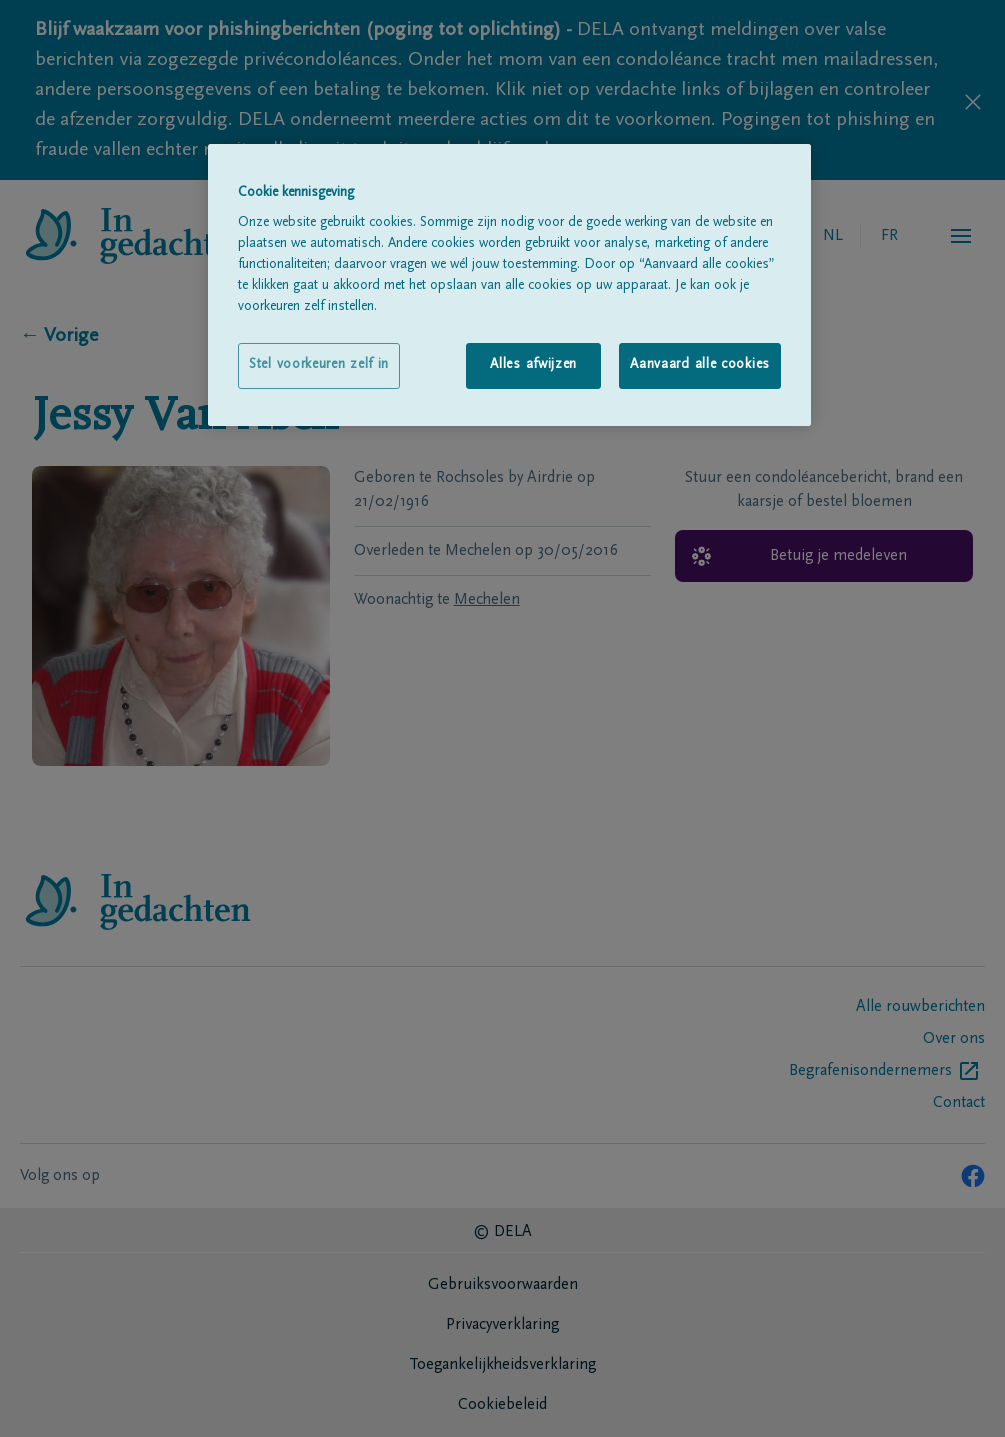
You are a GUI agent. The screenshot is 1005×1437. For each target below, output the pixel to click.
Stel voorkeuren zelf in (319, 365)
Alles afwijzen (533, 365)
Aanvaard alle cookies (700, 365)
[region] (509, 285)
